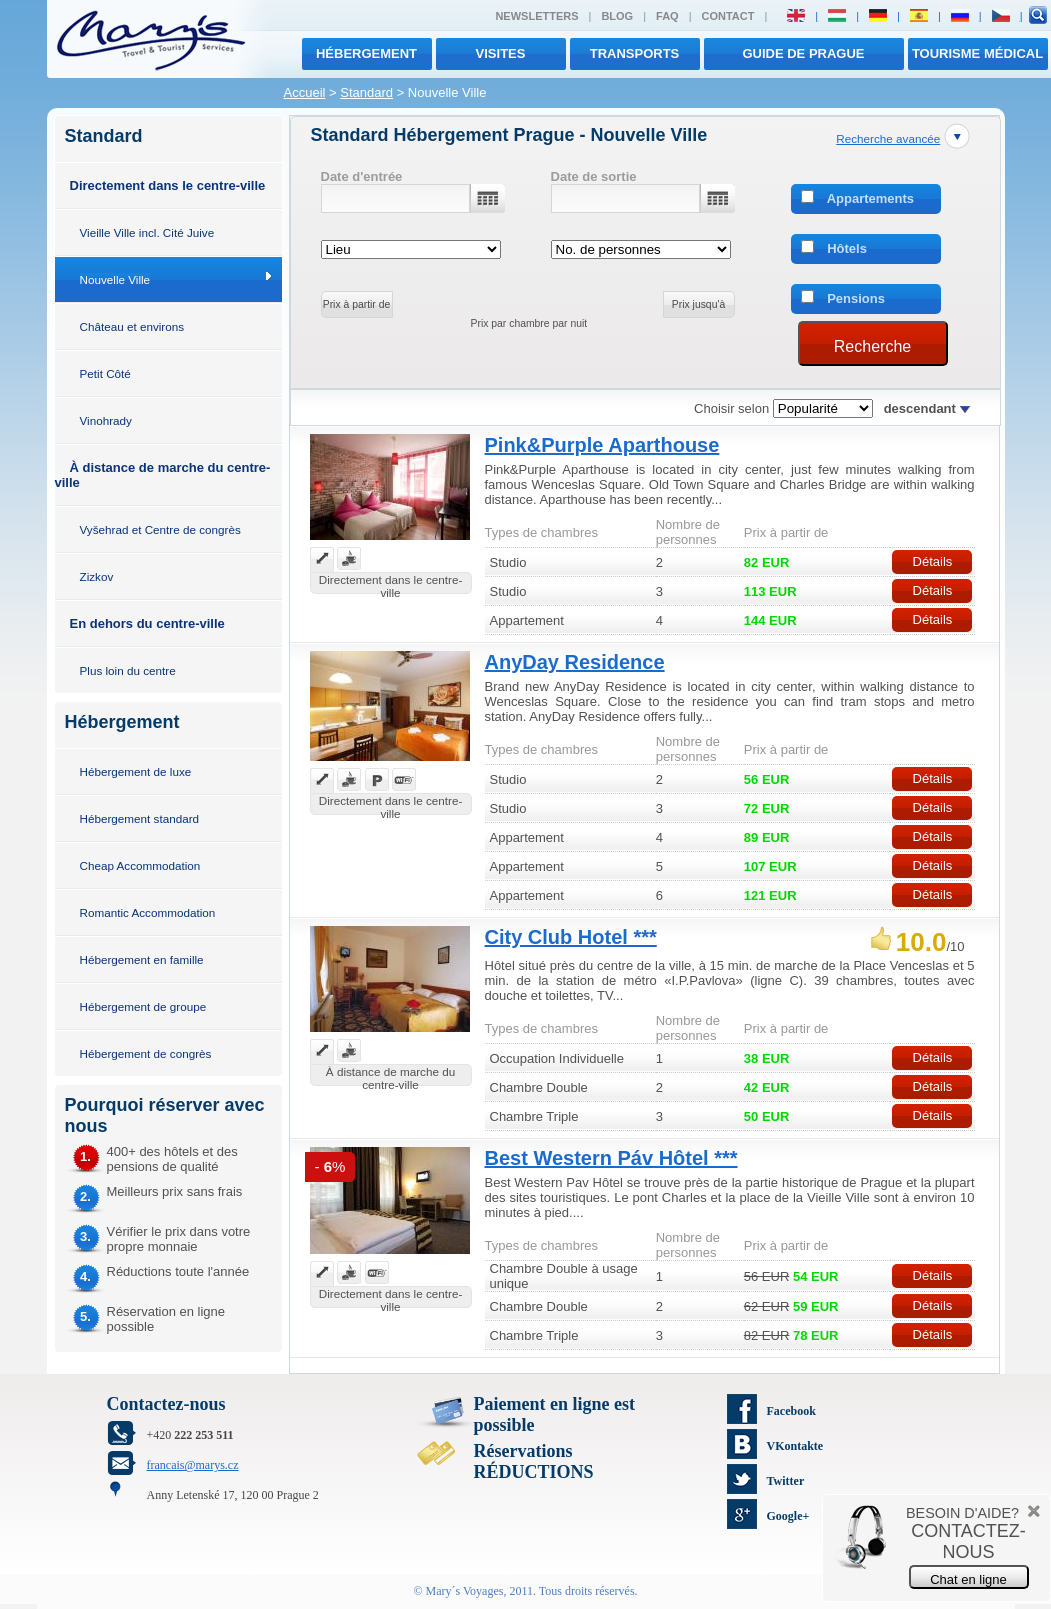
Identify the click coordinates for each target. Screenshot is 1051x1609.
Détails (933, 561)
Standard (366, 92)
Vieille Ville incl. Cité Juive (147, 232)
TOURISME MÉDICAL (977, 53)
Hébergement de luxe (136, 771)
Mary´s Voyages (465, 1591)
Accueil (305, 92)
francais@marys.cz (193, 1465)
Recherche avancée (888, 138)
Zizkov (97, 576)
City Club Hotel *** (571, 937)
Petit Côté (105, 373)
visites (501, 53)
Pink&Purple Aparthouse (602, 445)
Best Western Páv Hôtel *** (611, 1158)
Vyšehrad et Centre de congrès (160, 529)
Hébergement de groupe (143, 1006)
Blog (617, 16)
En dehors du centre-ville (147, 623)
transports (635, 53)
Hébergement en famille (142, 959)
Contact (728, 16)
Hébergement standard (140, 818)
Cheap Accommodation (140, 865)
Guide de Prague (803, 53)
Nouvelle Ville (115, 279)
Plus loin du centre (128, 670)
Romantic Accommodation (148, 912)
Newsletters (536, 16)
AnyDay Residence (575, 662)
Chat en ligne (968, 1579)
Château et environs (132, 326)
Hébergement (366, 53)
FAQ (667, 16)
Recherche (872, 346)
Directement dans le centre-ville (168, 185)
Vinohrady (106, 420)
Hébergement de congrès (146, 1053)
